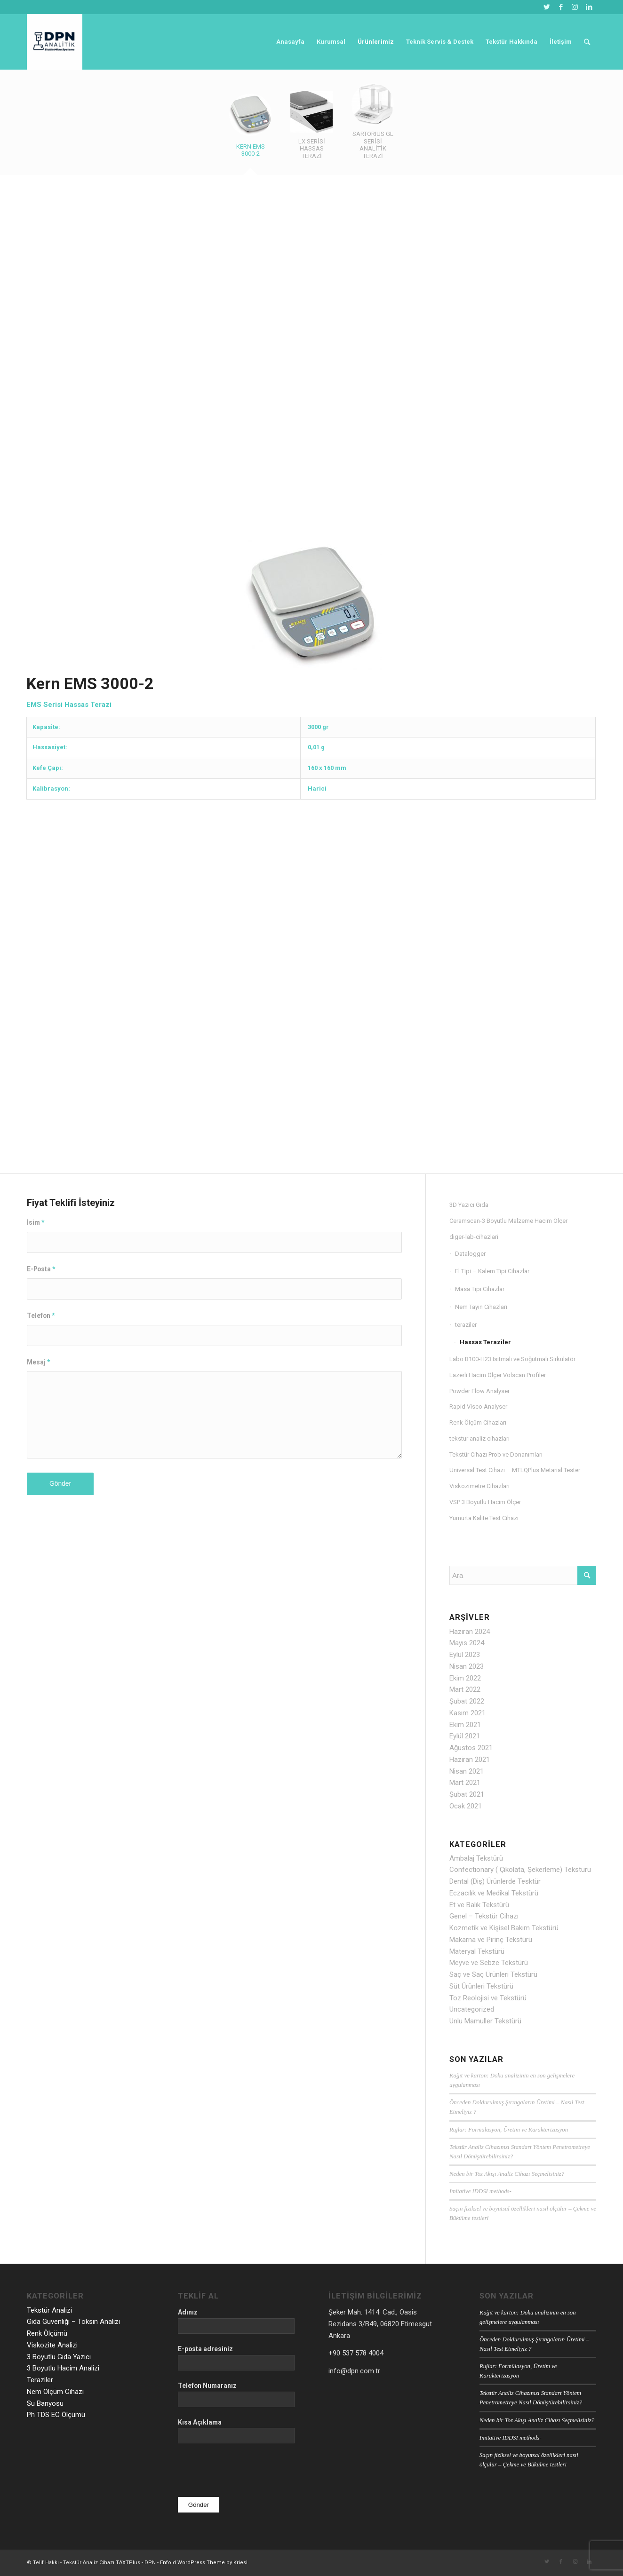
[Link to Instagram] (575, 7)
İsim (35, 1222)
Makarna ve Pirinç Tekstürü (490, 1939)
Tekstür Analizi (49, 2310)
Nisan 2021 (466, 1771)
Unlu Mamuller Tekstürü (485, 2021)
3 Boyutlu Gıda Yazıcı (59, 2357)
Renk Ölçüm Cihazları (477, 1422)
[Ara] (587, 42)
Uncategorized (471, 2009)
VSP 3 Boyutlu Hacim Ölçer (485, 1502)
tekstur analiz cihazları (479, 1438)
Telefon (41, 1315)
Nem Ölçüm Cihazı (55, 2391)
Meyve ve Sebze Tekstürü (488, 1962)
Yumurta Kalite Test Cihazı (484, 1518)
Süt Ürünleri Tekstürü (481, 1986)
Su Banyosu (45, 2403)
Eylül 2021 (464, 1736)
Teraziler (40, 2380)
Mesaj (38, 1362)
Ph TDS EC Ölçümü (56, 2414)
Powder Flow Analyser (479, 1391)
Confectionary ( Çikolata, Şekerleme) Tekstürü (520, 1869)
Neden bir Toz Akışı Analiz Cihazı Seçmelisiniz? (506, 2174)
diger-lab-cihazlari (473, 1236)
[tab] (250, 130)
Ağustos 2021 (471, 1748)
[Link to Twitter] (546, 7)
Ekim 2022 (465, 1678)
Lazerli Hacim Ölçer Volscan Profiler (497, 1375)
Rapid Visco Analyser (478, 1406)
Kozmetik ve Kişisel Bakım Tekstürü (504, 1928)
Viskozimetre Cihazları (479, 1486)
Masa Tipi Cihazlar (479, 1288)
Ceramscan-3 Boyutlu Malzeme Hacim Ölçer (508, 1220)
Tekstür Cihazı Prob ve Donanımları (496, 1454)
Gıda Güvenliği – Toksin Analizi (73, 2321)
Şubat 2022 (466, 1701)
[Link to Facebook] (560, 7)
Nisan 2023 (466, 1666)
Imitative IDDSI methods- (480, 2191)
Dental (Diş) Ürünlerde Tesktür (495, 1881)
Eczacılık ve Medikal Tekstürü (493, 1893)
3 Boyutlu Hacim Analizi (63, 2368)
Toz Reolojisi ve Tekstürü (488, 1998)
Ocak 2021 (465, 1806)
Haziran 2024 (469, 1631)
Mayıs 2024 (466, 1643)
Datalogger (470, 1253)
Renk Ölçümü (47, 2333)
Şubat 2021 (466, 1794)
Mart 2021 (464, 1782)
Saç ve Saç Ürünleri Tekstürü (493, 1974)
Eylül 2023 (464, 1654)
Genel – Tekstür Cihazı (484, 1916)
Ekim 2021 (465, 1724)
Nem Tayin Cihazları (481, 1306)
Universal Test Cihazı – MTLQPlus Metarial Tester (514, 1470)
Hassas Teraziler (485, 1342)
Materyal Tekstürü (476, 1951)
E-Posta (41, 1269)
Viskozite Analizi (52, 2345)
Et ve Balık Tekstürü (479, 1905)
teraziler (466, 1324)
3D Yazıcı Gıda (468, 1204)
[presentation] (249, 2471)
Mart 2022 (464, 1689)
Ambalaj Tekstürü (476, 1858)
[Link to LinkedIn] (589, 7)
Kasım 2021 (467, 1713)
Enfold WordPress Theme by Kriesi (204, 2563)
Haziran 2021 (469, 1759)
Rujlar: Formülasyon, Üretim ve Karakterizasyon (508, 2129)
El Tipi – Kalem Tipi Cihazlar (492, 1271)
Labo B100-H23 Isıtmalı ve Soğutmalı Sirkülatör (512, 1359)
